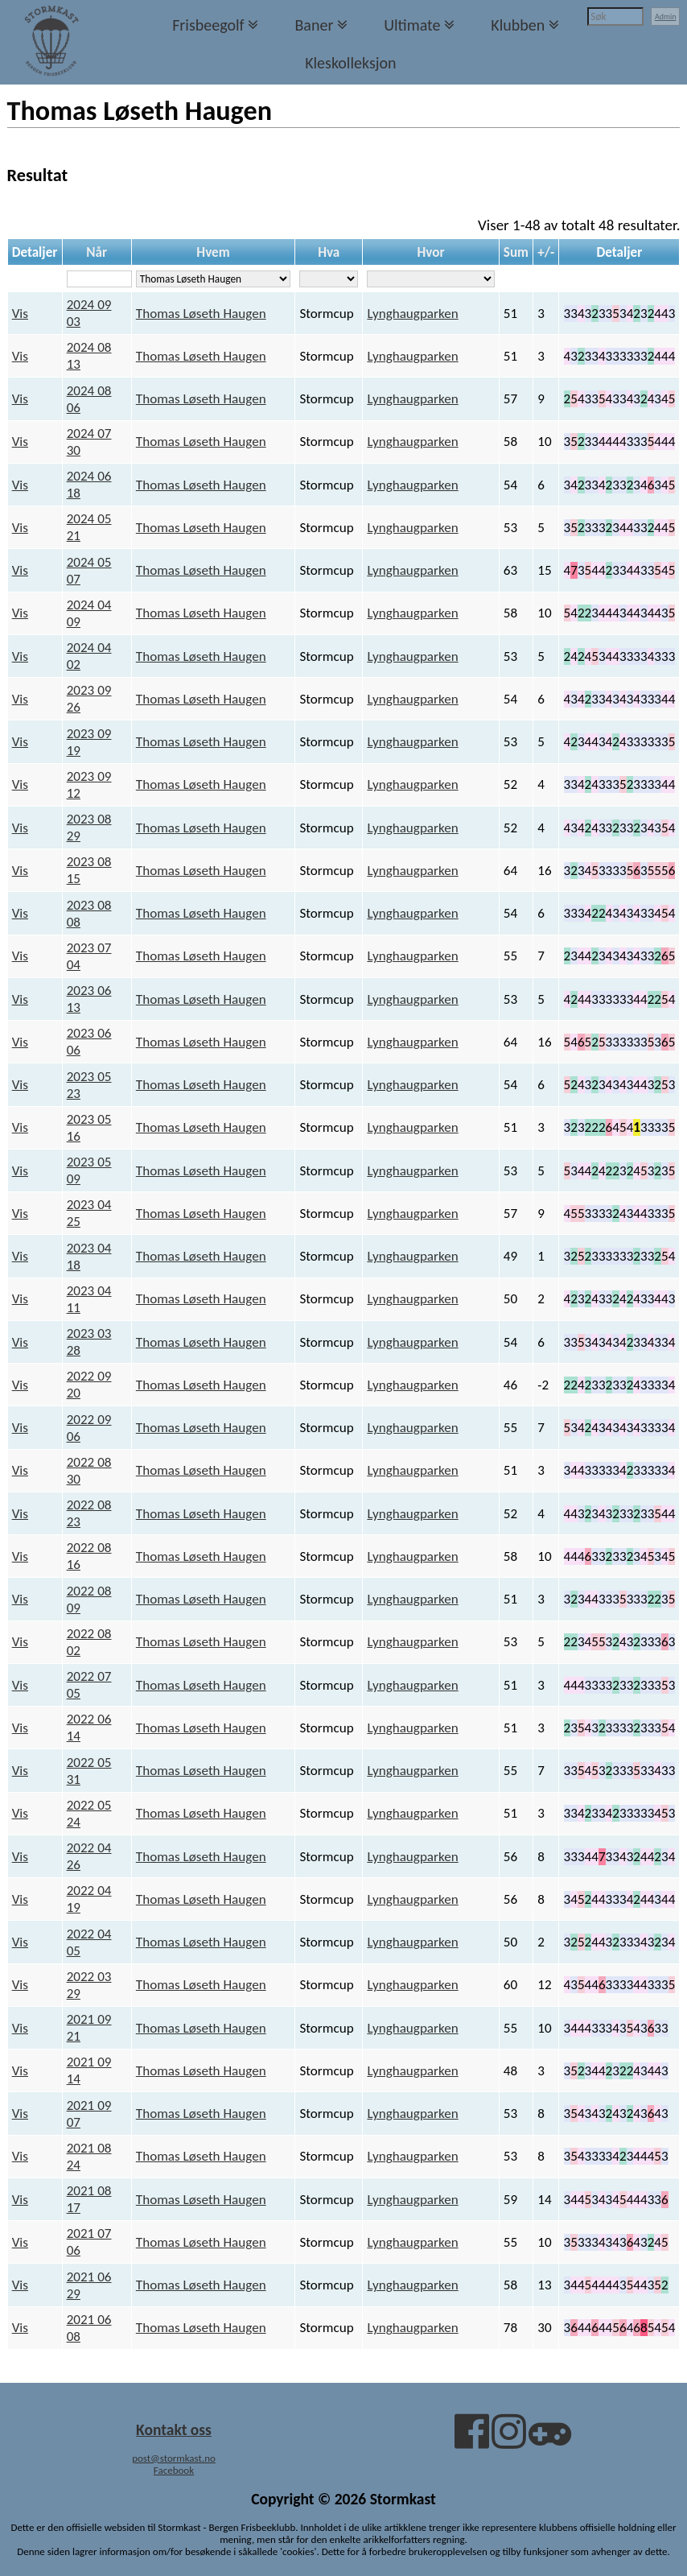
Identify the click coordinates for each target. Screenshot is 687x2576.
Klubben (518, 25)
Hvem (212, 252)
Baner (313, 25)
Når (96, 252)
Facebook (174, 2470)
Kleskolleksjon (350, 62)
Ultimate (412, 25)
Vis (20, 313)
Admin (666, 16)
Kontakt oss (174, 2429)
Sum (516, 252)
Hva (328, 252)
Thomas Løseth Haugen (201, 313)
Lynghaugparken (412, 313)
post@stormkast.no (174, 2458)
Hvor (430, 252)
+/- (545, 252)
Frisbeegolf (208, 25)
